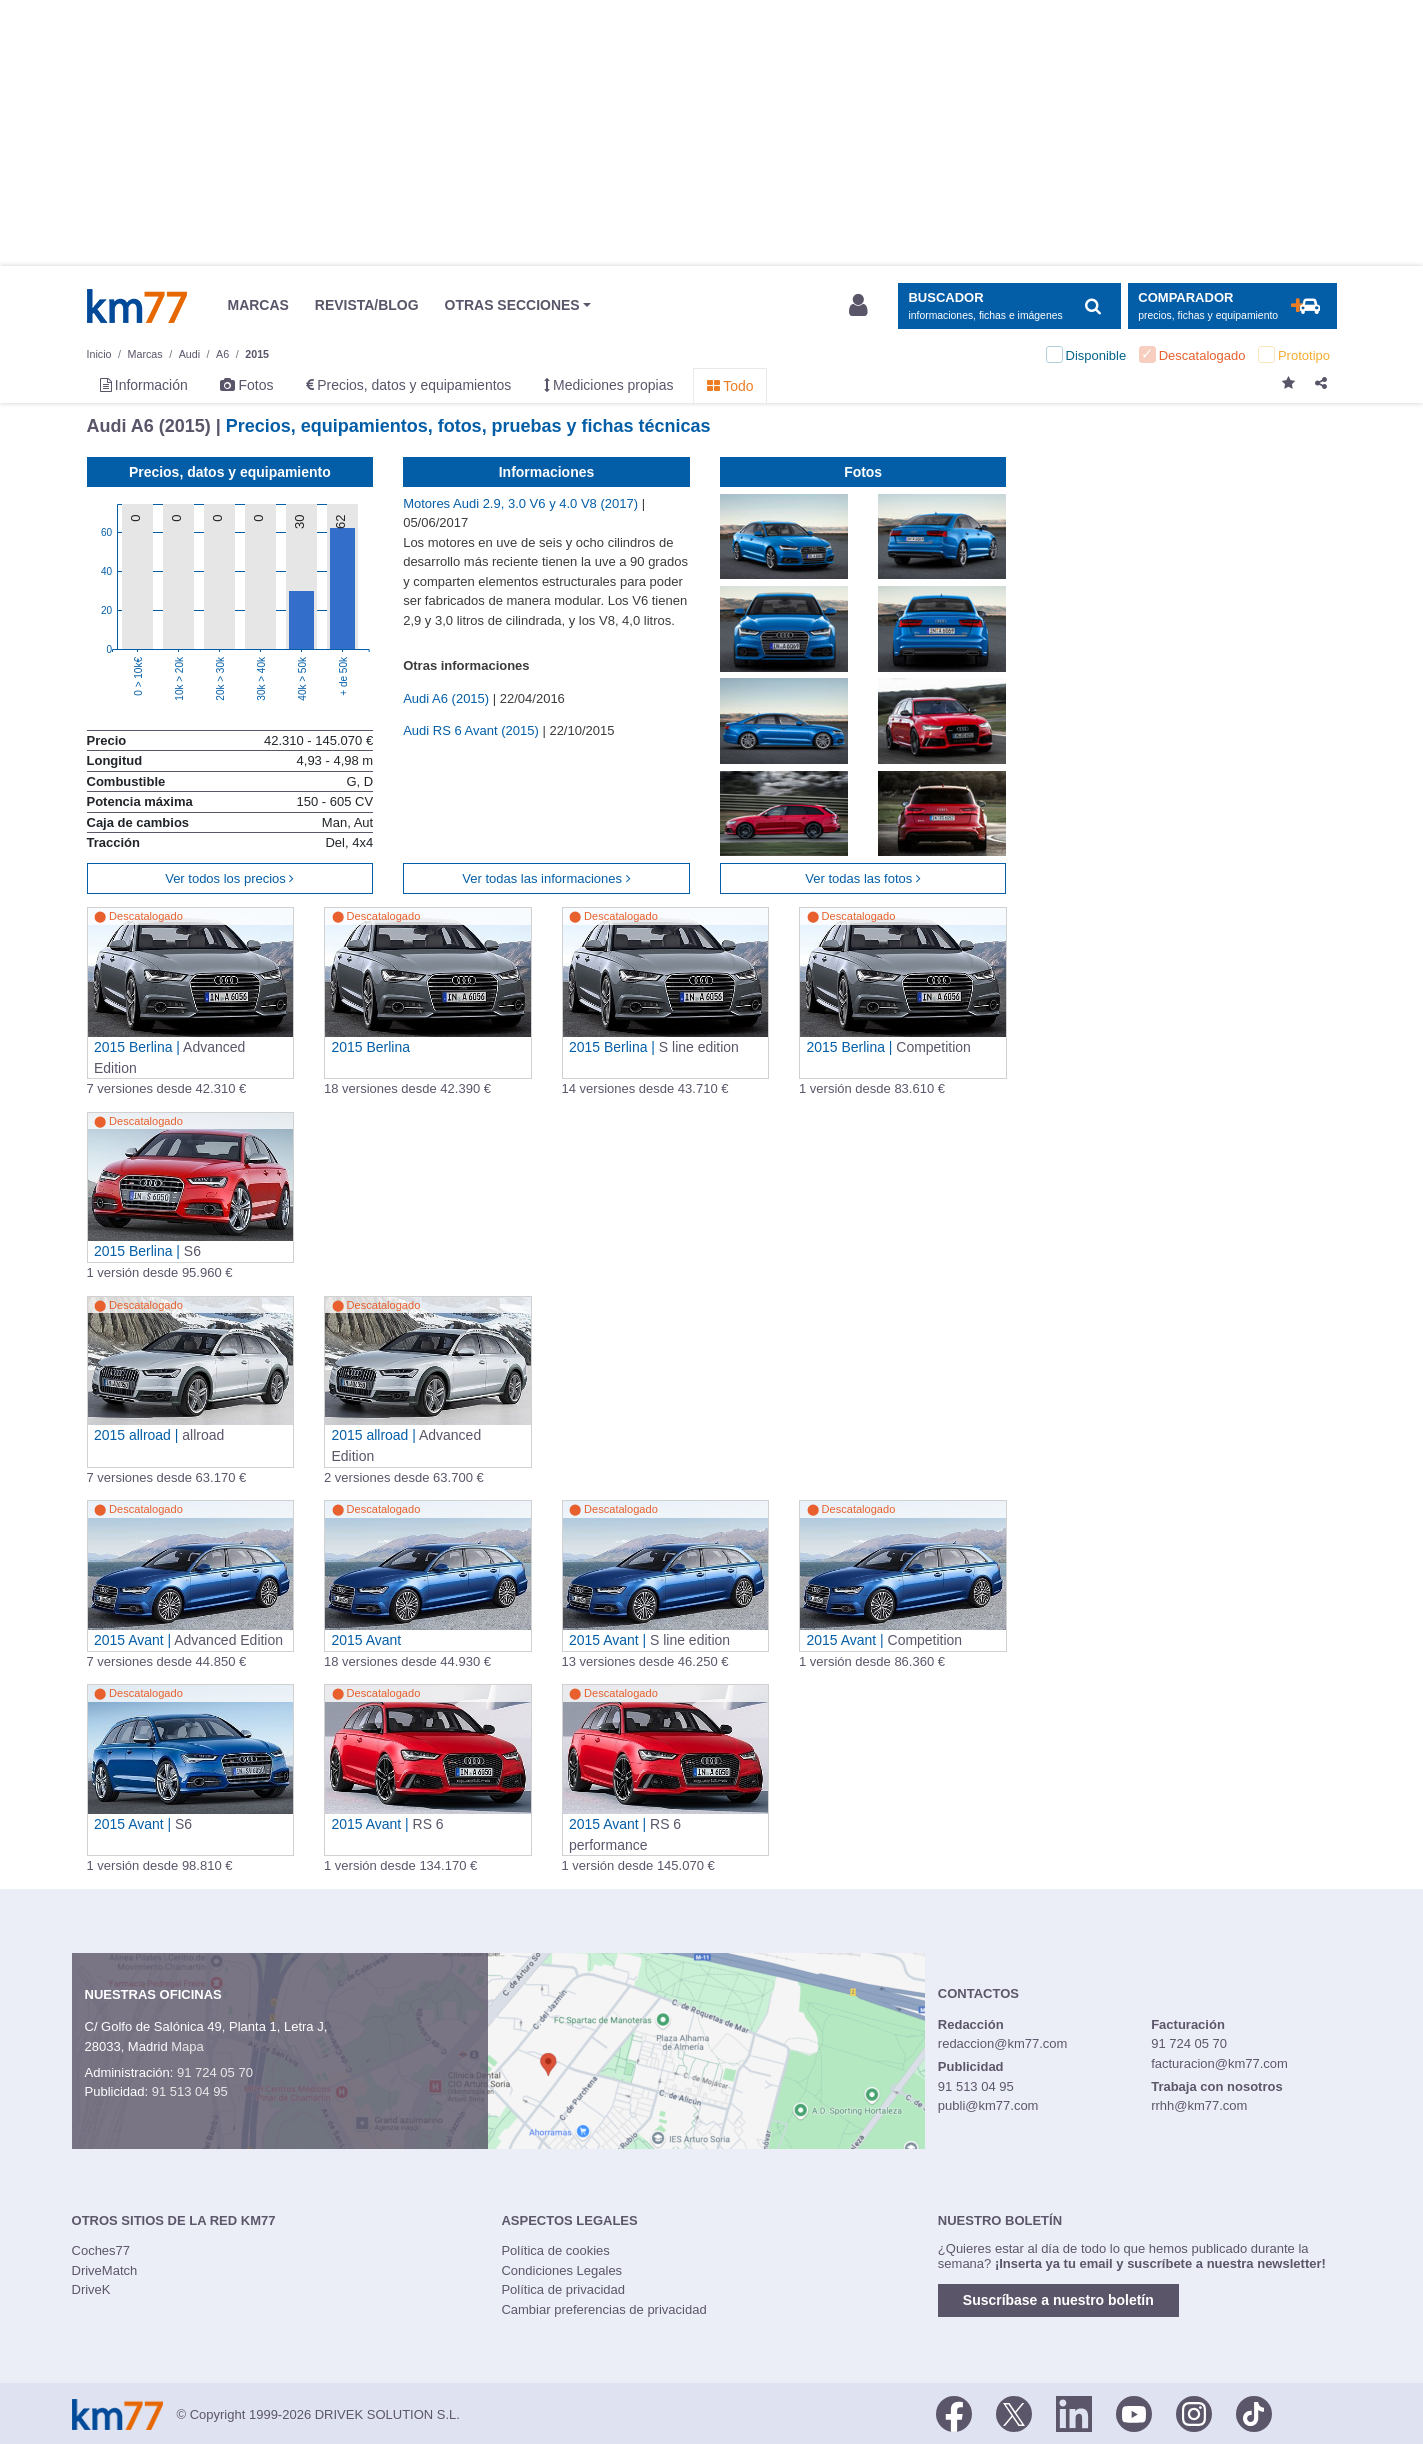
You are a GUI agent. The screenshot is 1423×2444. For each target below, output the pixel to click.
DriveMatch (105, 2270)
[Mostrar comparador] (1232, 306)
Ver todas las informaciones (546, 878)
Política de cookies (555, 2250)
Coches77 (101, 2250)
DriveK (91, 2289)
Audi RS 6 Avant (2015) (472, 730)
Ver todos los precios (229, 878)
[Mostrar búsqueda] (1009, 306)
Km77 (137, 306)
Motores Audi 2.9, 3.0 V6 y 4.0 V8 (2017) (522, 503)
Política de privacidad (563, 2289)
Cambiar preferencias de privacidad (603, 2309)
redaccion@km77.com (1003, 2043)
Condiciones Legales (561, 2270)
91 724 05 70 (215, 2072)
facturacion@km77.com (1219, 2063)
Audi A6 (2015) (448, 698)
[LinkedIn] (1074, 2413)
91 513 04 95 (190, 2091)
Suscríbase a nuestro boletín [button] (1058, 2300)
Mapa (187, 2046)
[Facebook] (954, 2413)
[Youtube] (1134, 2413)
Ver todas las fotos (863, 878)
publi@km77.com (988, 2105)
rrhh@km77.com (1199, 2105)
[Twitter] (1014, 2413)
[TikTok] (1254, 2413)
